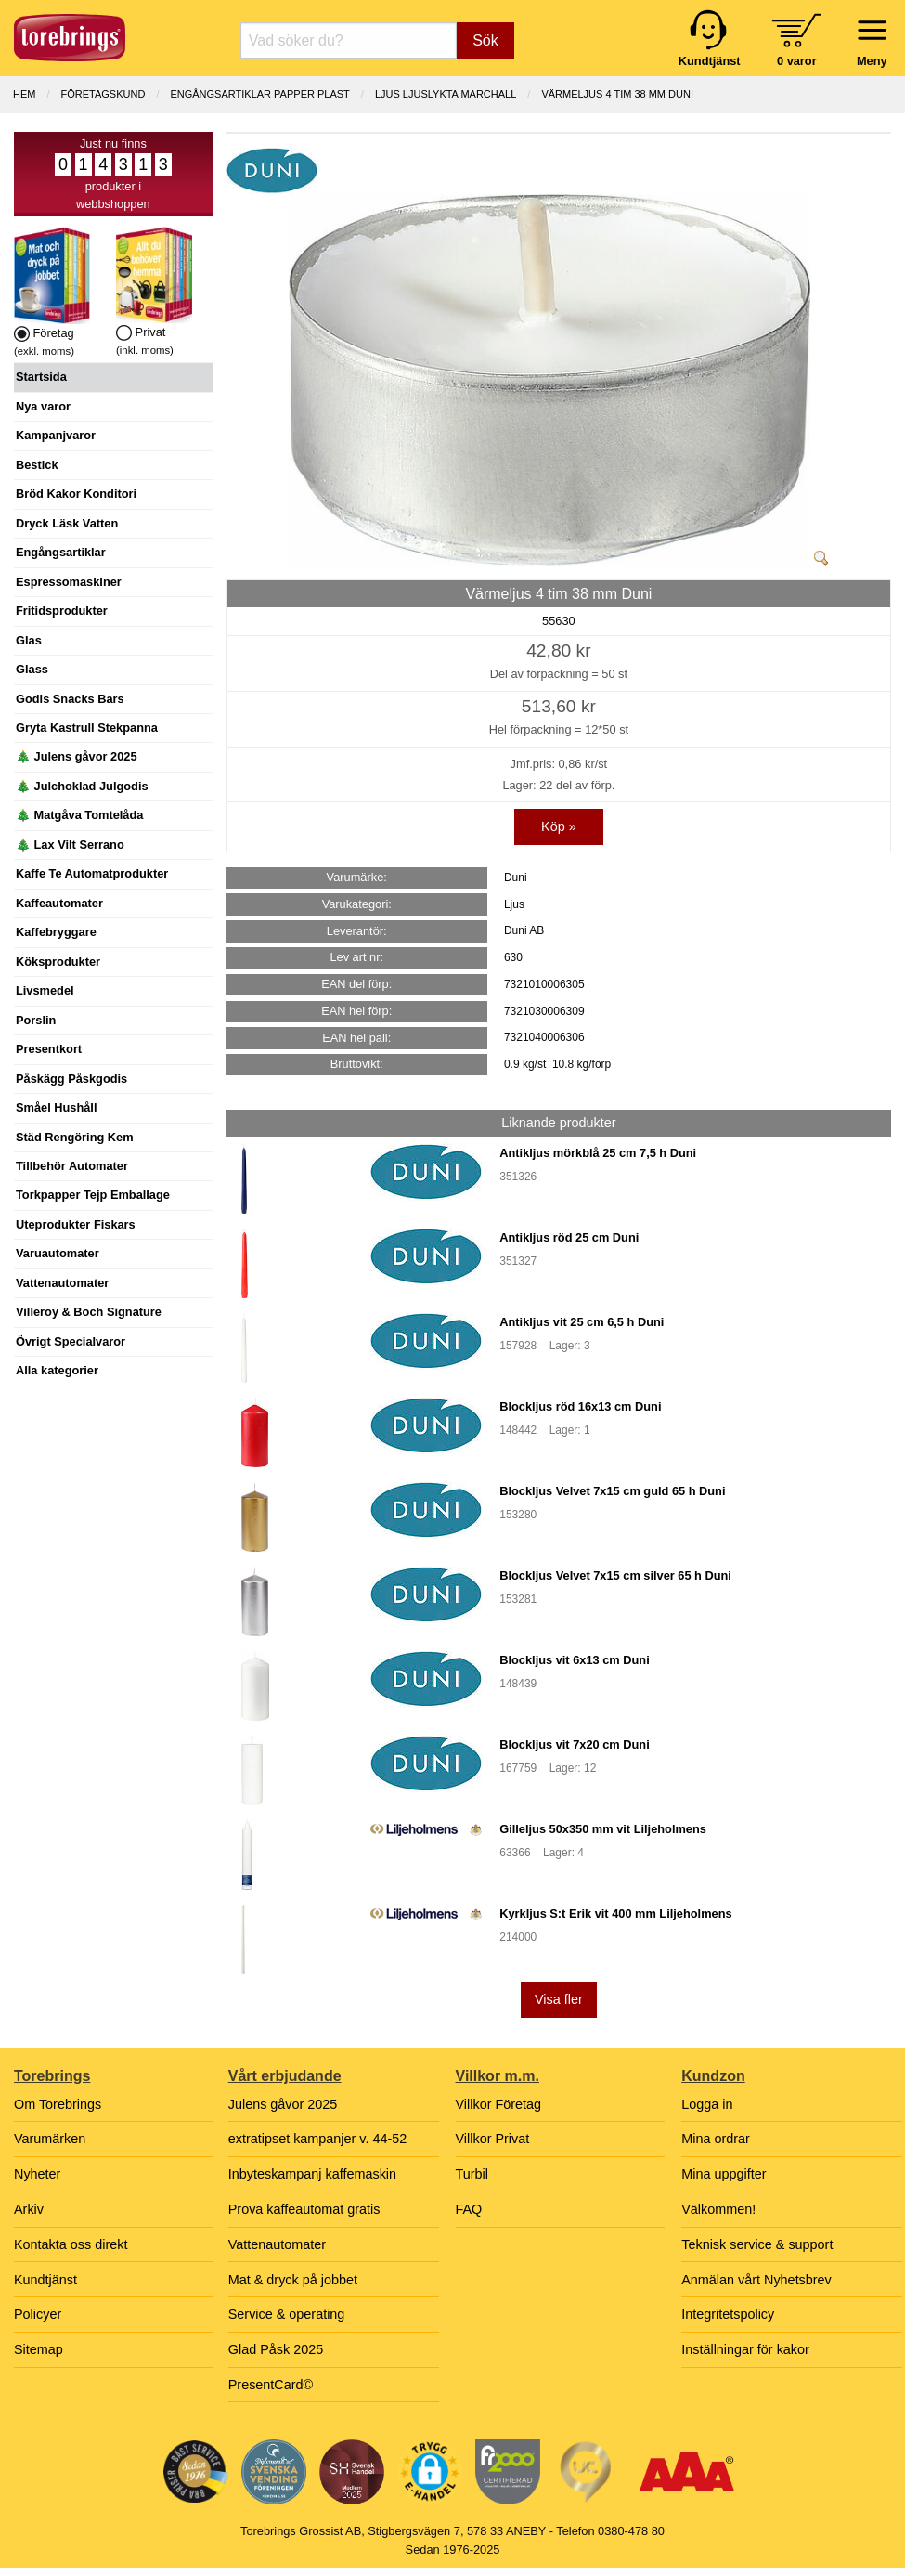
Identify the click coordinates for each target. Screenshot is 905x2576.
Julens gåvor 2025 (283, 2104)
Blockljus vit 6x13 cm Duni (574, 1660)
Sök (485, 40)
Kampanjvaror (56, 435)
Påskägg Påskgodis (71, 1079)
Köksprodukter (58, 962)
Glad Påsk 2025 (275, 2349)
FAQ (469, 2209)
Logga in (706, 2104)
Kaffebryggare (56, 932)
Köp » (558, 826)
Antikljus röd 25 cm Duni (569, 1237)
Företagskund (103, 93)
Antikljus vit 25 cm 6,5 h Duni (581, 1322)
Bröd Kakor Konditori (76, 494)
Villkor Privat (493, 2138)
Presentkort (49, 1049)
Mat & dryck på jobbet (292, 2279)
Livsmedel (45, 990)
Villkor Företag (499, 2104)
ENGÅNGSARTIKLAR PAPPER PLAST (259, 93)
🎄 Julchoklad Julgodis (82, 786)
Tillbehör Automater (72, 1166)
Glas (29, 640)
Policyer (37, 2314)
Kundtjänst (45, 2279)
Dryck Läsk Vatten (67, 523)
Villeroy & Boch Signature (89, 1312)
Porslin (36, 1020)
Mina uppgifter (723, 2173)
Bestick (37, 465)
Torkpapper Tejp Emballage (93, 1195)
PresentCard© (270, 2384)
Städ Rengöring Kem (75, 1137)
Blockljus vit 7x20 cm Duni (574, 1744)
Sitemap (38, 2349)
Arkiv (29, 2209)
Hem (24, 93)
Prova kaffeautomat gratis (304, 2209)
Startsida (41, 377)
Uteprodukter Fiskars (76, 1224)
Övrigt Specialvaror (70, 1341)
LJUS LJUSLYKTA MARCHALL (445, 93)
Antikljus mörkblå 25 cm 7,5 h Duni (597, 1153)
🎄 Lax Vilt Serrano (70, 845)
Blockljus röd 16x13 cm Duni (580, 1406)
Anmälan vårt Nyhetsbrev (756, 2279)
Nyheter (37, 2173)
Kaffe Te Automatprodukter (92, 873)
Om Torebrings (57, 2104)
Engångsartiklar (61, 552)
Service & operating (286, 2314)
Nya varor (43, 406)
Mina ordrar (715, 2138)
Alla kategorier (57, 1370)
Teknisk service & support (757, 2244)
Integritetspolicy (727, 2314)
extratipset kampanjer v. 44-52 (317, 2138)
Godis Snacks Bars (70, 699)
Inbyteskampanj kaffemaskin (312, 2173)
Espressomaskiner (69, 582)
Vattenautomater (62, 1283)
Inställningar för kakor (745, 2349)
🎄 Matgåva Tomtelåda (79, 815)
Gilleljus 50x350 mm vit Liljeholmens (602, 1829)
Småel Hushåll (56, 1107)
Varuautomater (57, 1253)
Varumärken (49, 2138)
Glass (32, 669)
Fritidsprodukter (62, 611)
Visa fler (559, 1999)
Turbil (472, 2173)
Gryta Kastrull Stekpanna (87, 728)
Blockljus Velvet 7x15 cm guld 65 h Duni (612, 1491)
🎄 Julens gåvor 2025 (76, 756)
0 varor (797, 61)
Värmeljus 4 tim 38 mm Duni (617, 93)
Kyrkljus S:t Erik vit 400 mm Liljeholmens (615, 1913)
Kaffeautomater (59, 903)
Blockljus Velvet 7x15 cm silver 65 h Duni (615, 1575)
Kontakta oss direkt (70, 2244)
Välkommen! (718, 2209)
